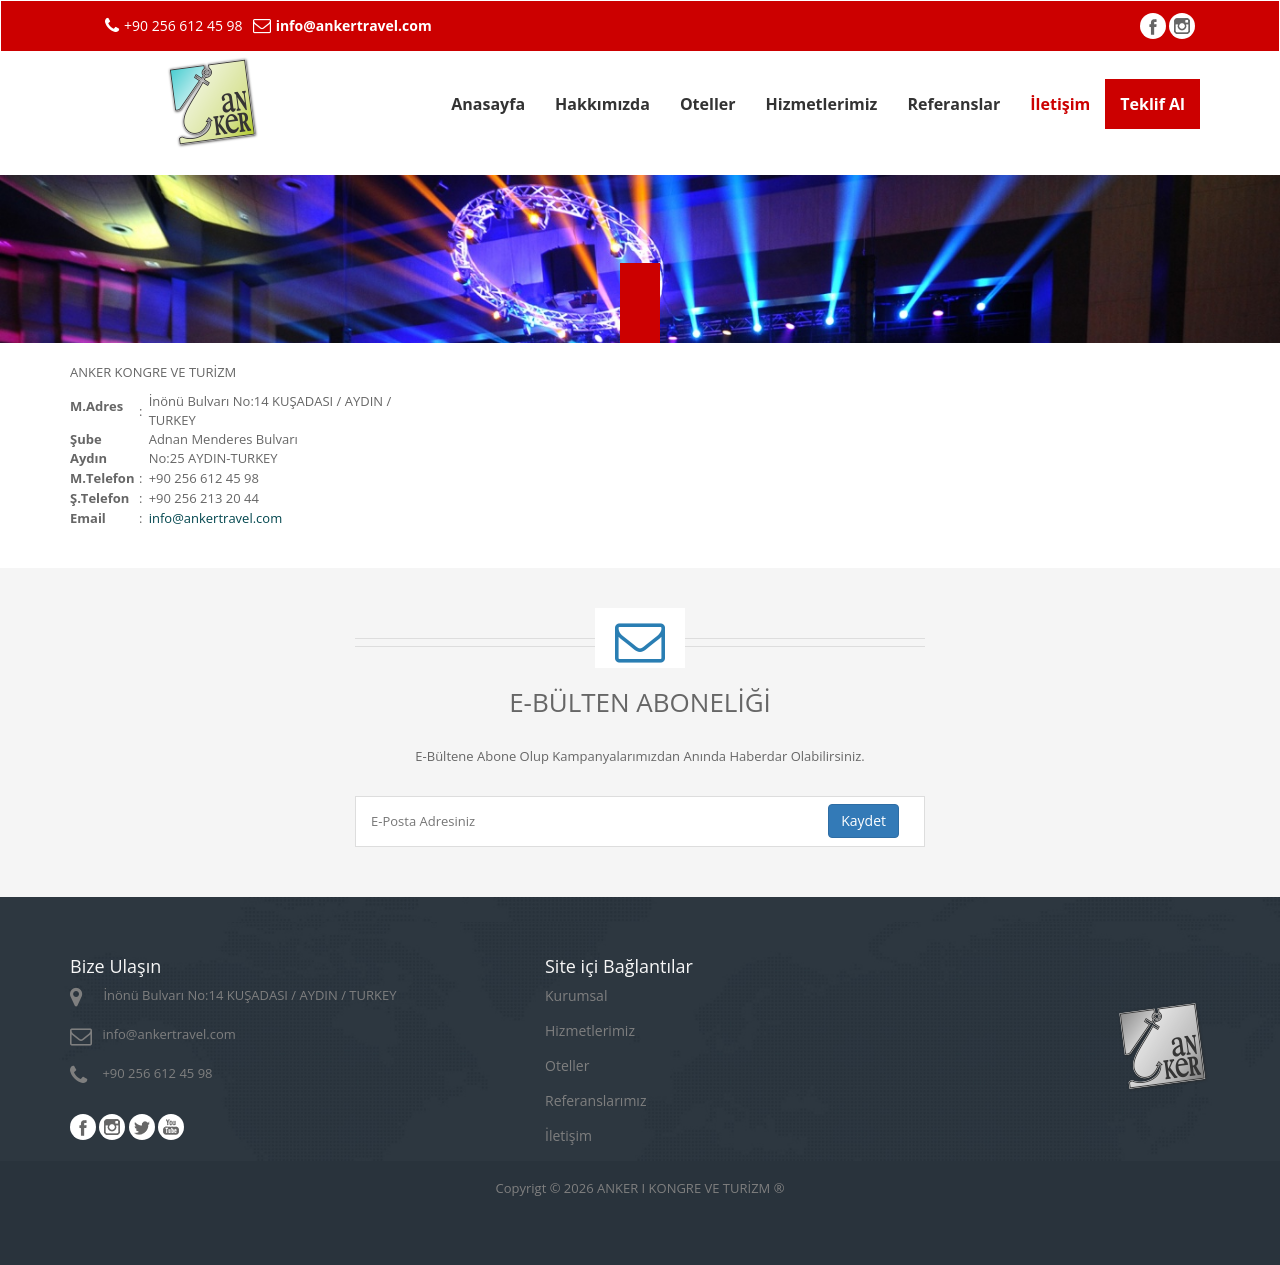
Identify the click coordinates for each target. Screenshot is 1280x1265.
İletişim (1060, 104)
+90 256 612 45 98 (141, 1073)
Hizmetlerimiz (822, 104)
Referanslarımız (595, 1100)
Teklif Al (1152, 104)
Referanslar (953, 104)
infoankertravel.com (216, 518)
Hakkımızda (602, 104)
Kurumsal (576, 995)
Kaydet (863, 820)
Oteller (708, 104)
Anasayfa (488, 104)
